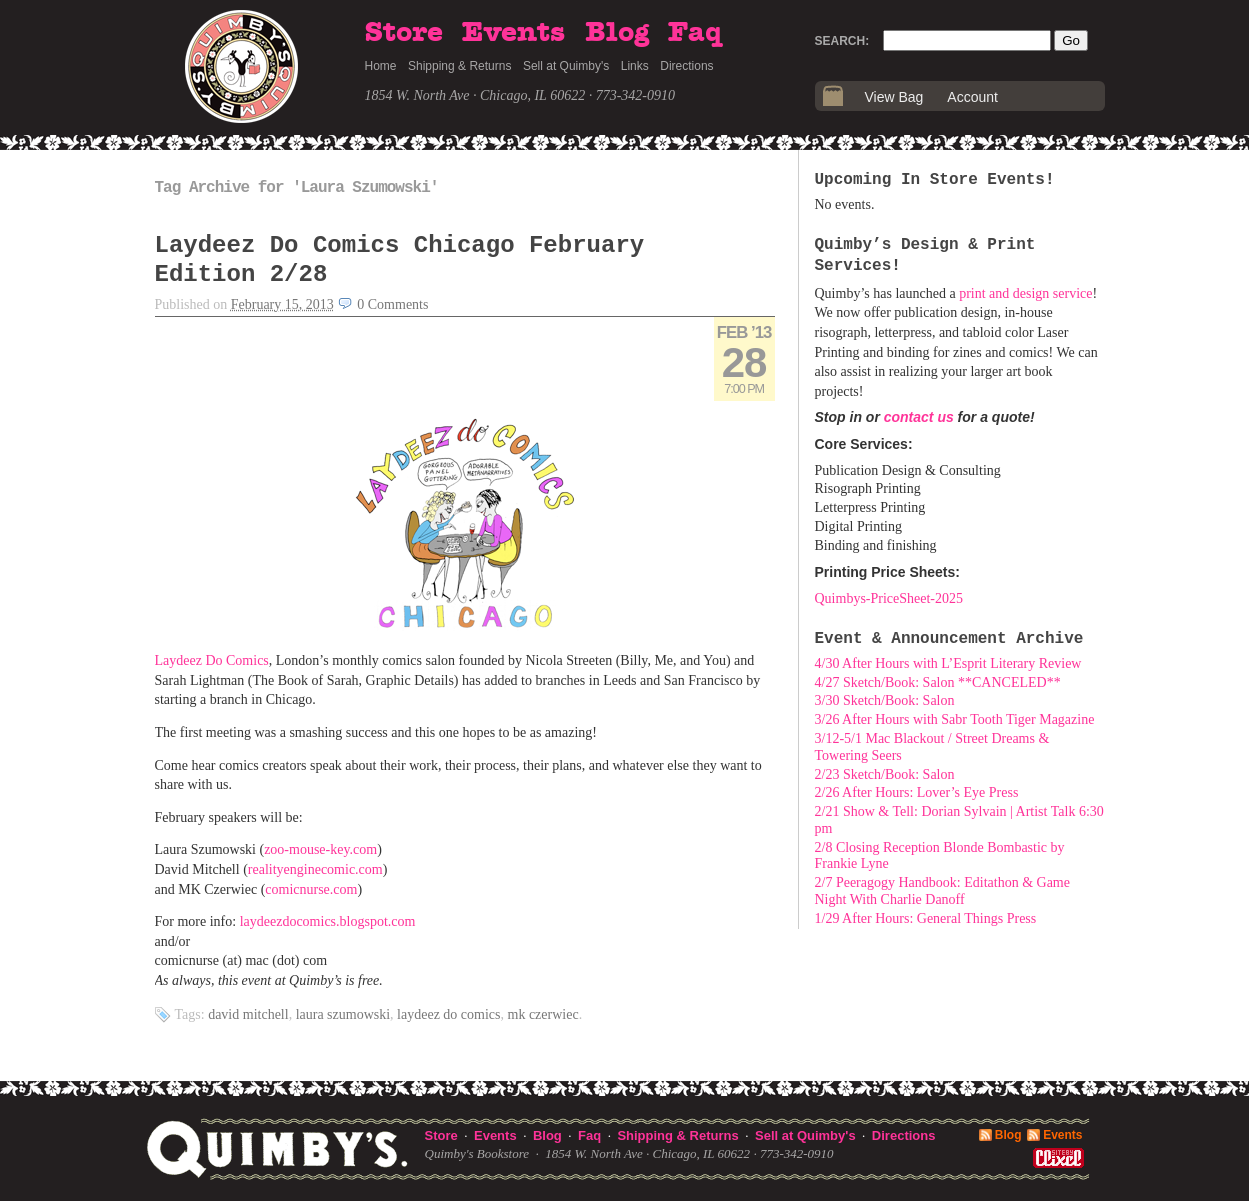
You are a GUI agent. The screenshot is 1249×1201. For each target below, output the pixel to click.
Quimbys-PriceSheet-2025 (889, 598)
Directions (686, 66)
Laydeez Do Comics (212, 660)
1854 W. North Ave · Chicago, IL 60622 (475, 95)
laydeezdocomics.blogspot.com (328, 921)
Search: (842, 41)
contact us (919, 417)
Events (513, 33)
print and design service (1025, 293)
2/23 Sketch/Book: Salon (885, 774)
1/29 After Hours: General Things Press (926, 918)
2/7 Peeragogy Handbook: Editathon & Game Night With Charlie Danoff (942, 891)
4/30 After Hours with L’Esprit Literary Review (948, 663)
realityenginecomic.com (315, 869)
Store (404, 33)
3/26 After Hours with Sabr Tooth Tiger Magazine (955, 719)
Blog (617, 33)
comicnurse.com (311, 889)
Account (972, 97)
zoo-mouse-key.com (320, 849)
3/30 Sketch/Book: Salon (885, 700)
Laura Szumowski (343, 1014)
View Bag (894, 97)
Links (635, 66)
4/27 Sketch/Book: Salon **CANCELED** (938, 682)
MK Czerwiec (543, 1014)
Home (381, 66)
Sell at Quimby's (566, 66)
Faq (695, 33)
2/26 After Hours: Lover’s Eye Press (917, 792)
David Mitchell (248, 1014)
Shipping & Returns (459, 66)
